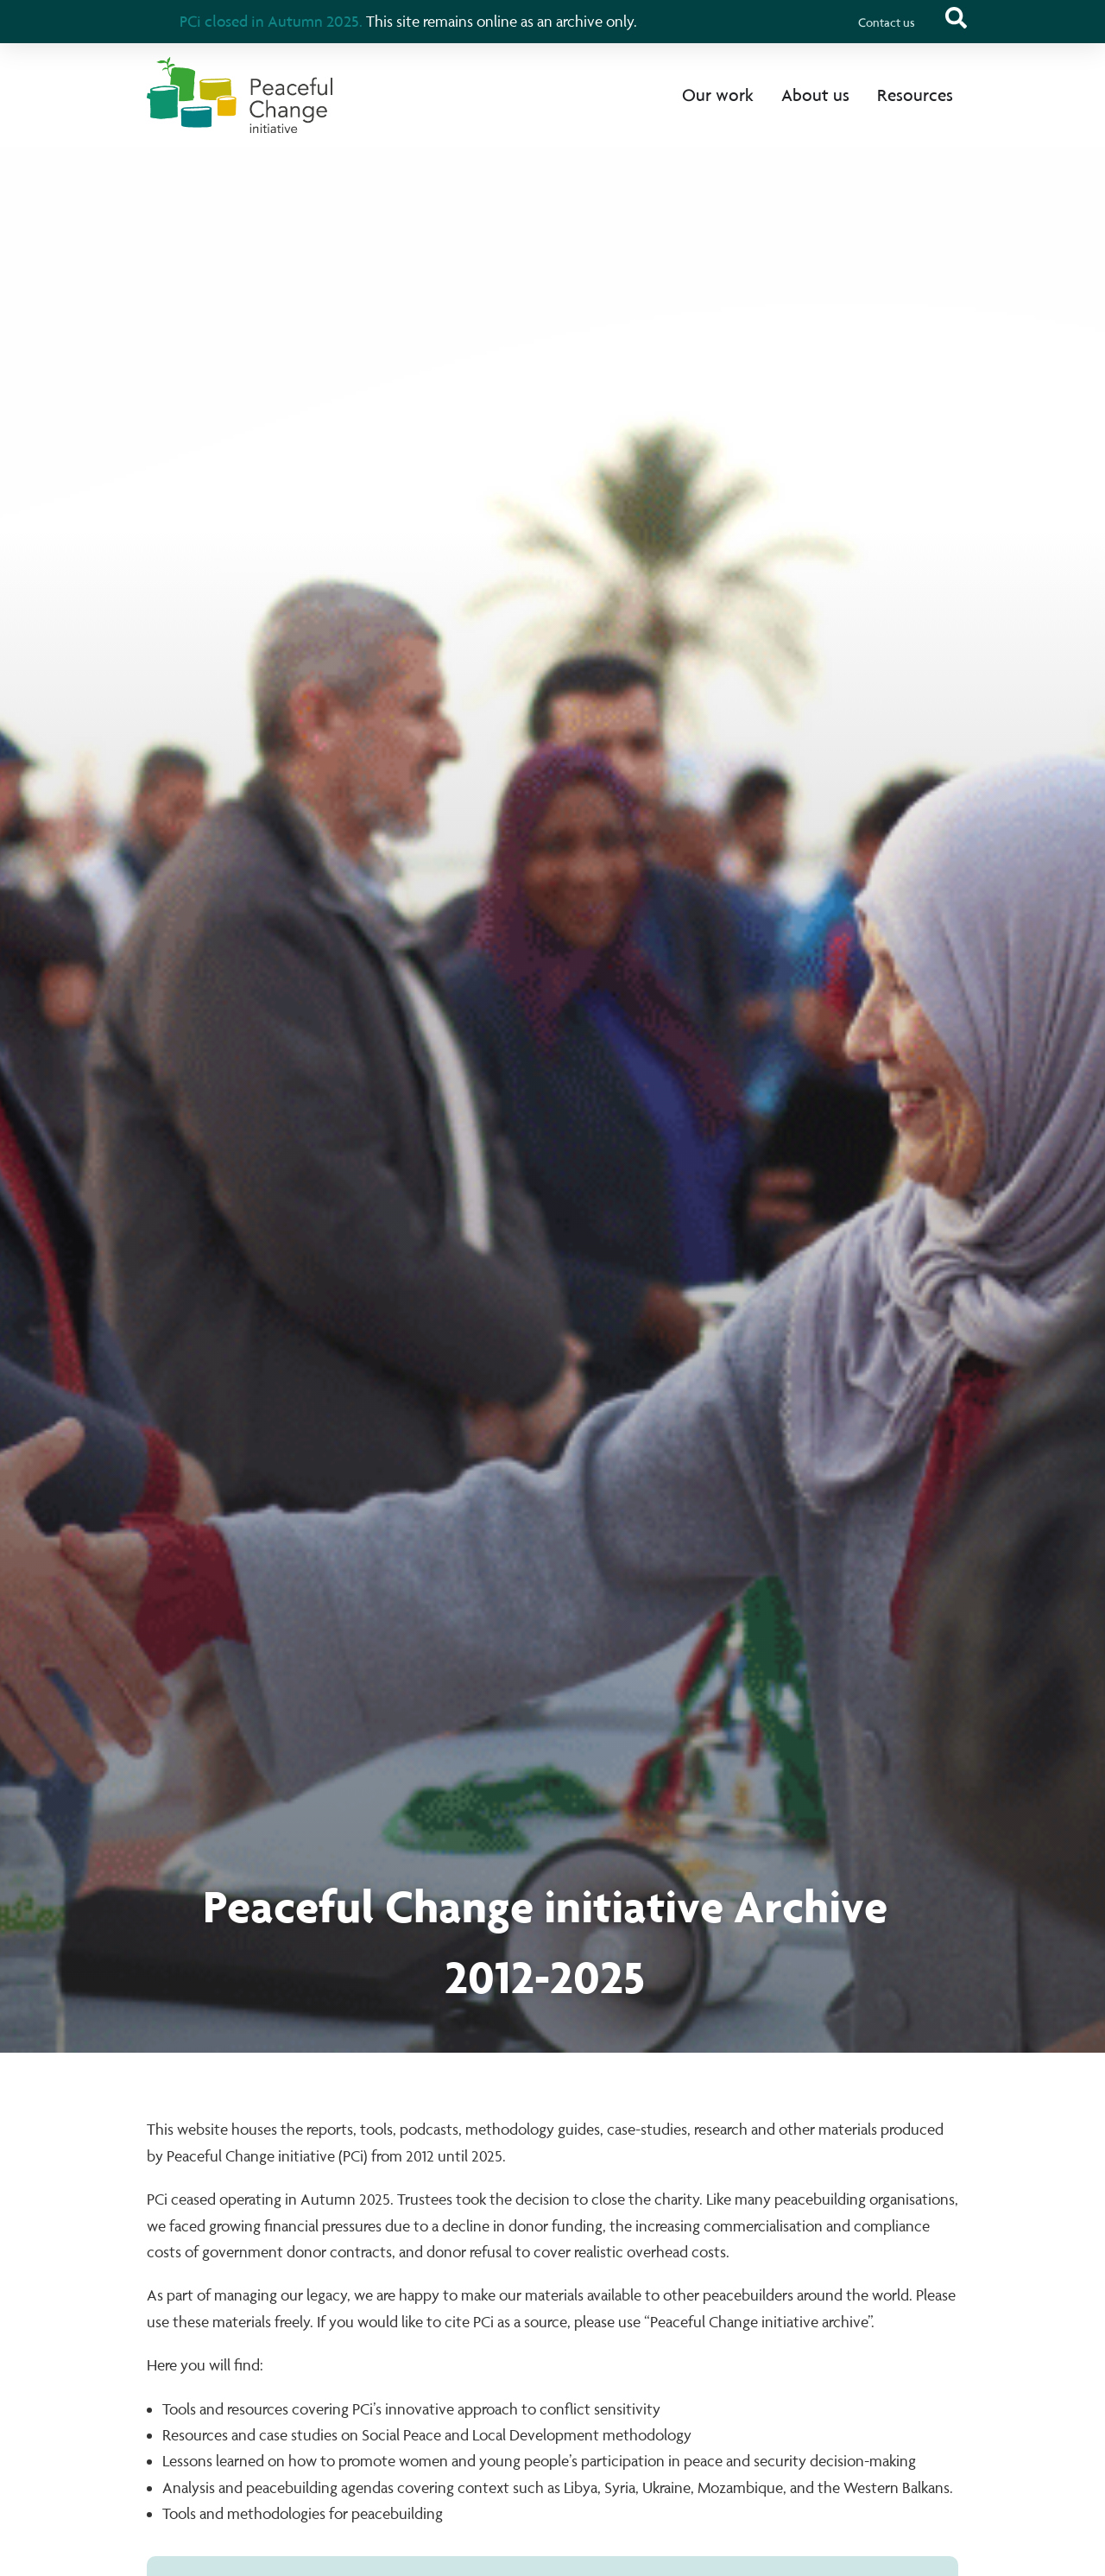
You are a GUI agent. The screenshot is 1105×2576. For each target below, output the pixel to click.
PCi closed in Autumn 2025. (271, 20)
